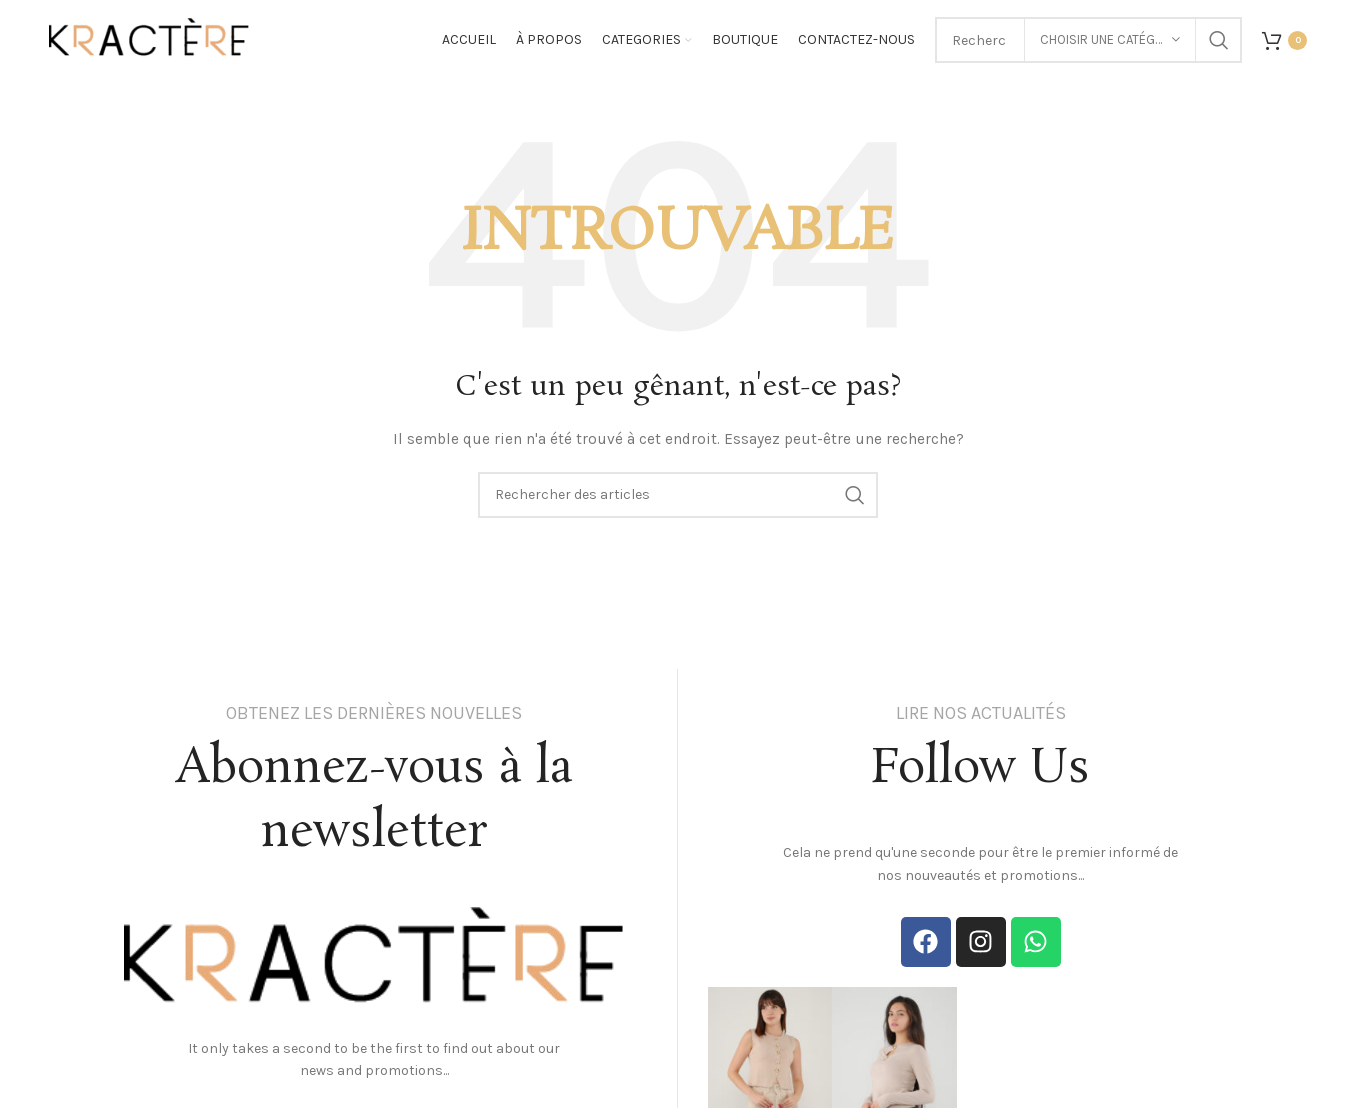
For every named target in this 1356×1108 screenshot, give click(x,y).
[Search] (678, 495)
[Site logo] (149, 38)
